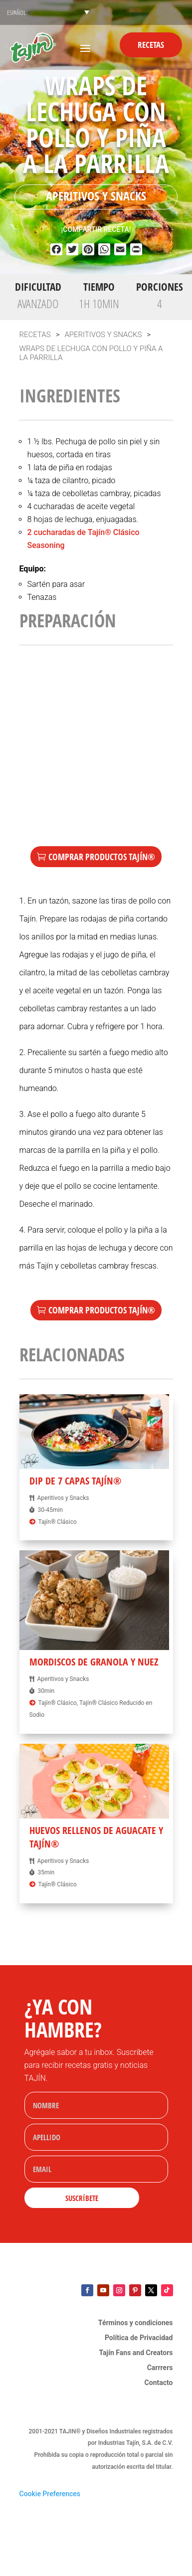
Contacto (159, 2383)
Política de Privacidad (139, 2338)
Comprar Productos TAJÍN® (101, 857)
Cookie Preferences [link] (50, 2494)
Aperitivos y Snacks (96, 195)
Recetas (151, 44)
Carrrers (160, 2368)
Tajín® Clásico (57, 1521)
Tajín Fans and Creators (136, 2353)
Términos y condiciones (135, 2323)
